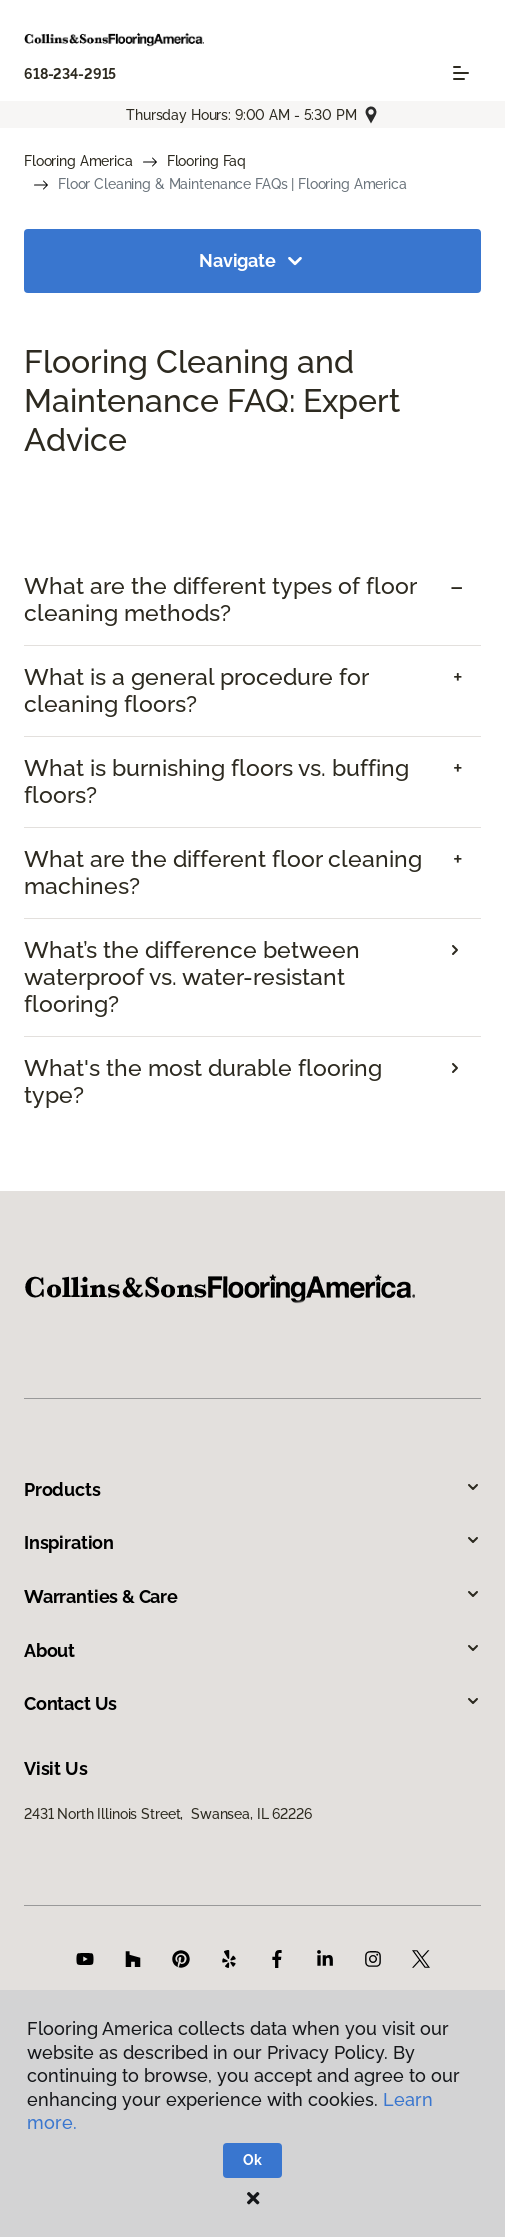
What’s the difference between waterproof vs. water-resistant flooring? (192, 977)
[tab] (252, 600)
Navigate (252, 261)
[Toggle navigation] (461, 73)
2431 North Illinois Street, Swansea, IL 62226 (168, 1814)
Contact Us (252, 1703)
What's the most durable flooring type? (203, 1081)
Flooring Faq (206, 161)
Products (252, 1489)
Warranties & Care (252, 1596)
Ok (252, 2160)
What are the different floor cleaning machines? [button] (223, 872)
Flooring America (78, 161)
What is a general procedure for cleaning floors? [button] (196, 690)
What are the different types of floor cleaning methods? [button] (220, 599)
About (252, 1650)
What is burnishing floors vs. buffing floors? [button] (216, 781)
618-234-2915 (70, 74)
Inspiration (252, 1542)
